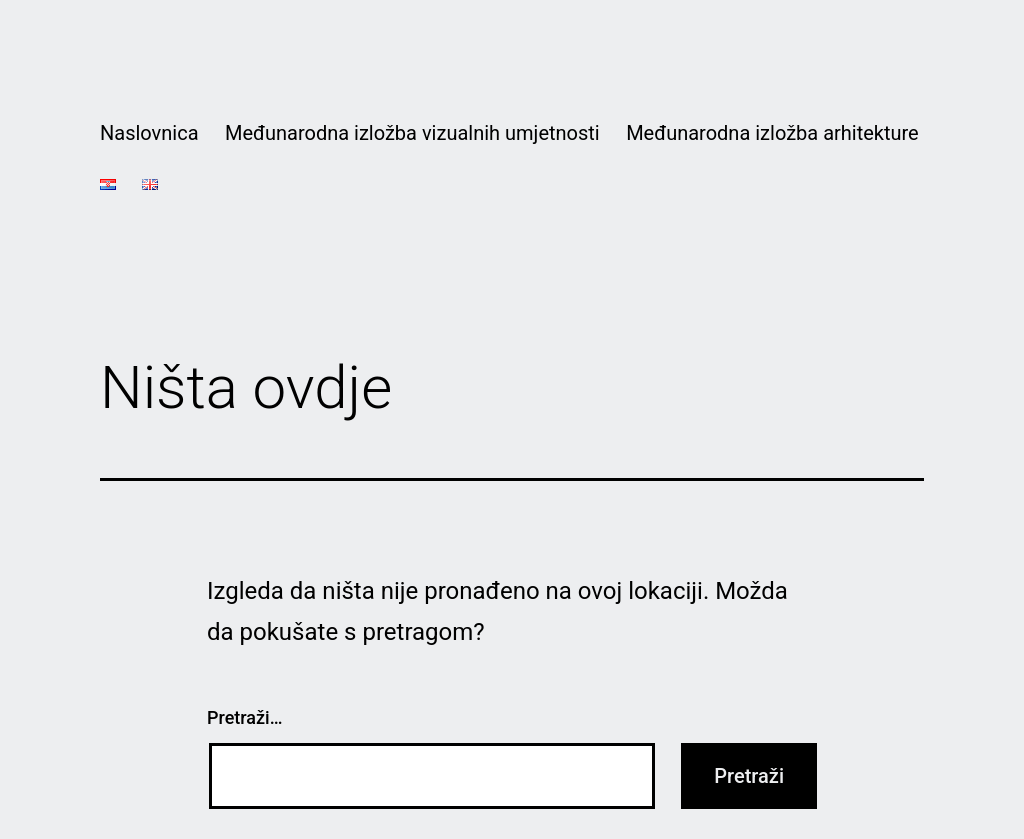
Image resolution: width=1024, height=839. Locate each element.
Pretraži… (244, 717)
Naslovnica (149, 133)
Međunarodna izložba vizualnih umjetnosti (412, 133)
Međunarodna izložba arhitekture (772, 133)
